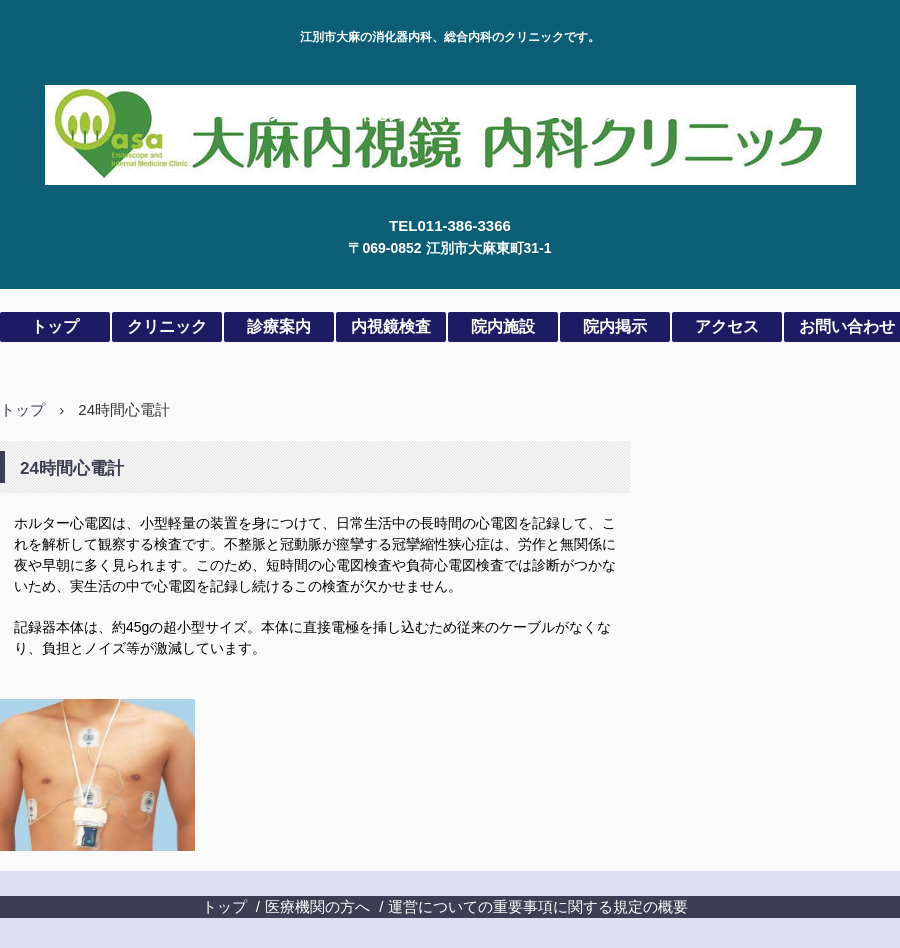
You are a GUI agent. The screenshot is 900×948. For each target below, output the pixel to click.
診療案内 (279, 326)
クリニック (167, 326)
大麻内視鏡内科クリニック (450, 107)
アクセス (727, 326)
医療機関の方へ (317, 906)
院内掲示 (615, 326)
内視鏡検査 (391, 326)
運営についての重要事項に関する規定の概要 (538, 906)
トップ (55, 326)
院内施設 (503, 326)
